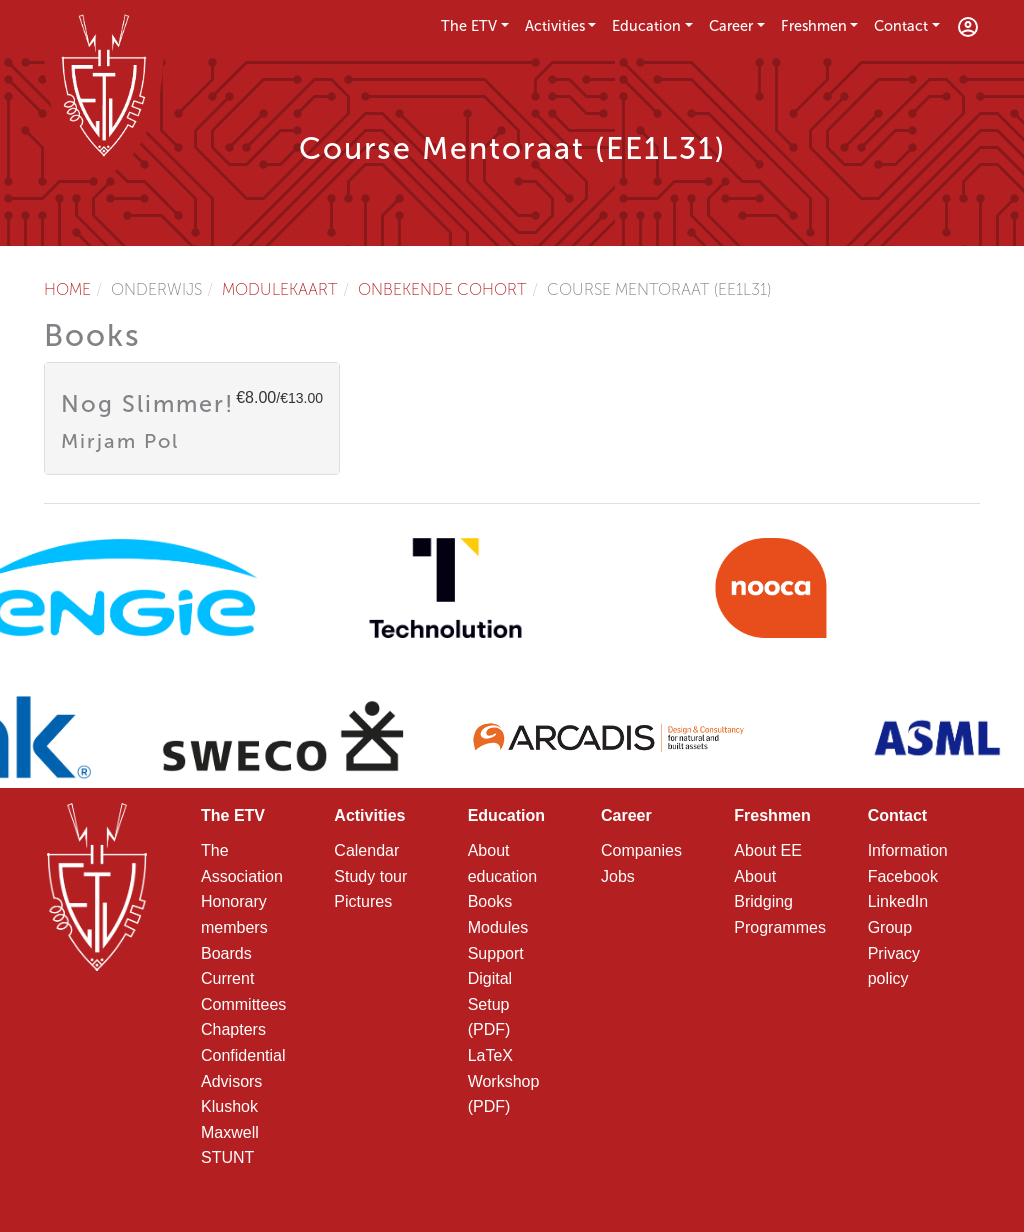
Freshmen (814, 26)
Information (908, 850)
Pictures (363, 901)
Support (496, 953)
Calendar (366, 850)
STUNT (227, 1157)
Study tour (370, 876)
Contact (901, 26)
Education (646, 26)
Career (731, 26)
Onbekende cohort (442, 289)
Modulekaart (280, 289)
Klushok (229, 1106)
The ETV (469, 26)
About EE (768, 850)
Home (67, 289)
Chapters (233, 1029)
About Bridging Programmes (780, 902)
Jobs (618, 876)
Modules (498, 927)
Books (490, 901)
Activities (555, 26)
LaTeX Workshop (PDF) (504, 1081)
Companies (641, 850)
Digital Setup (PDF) (490, 1004)
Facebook (903, 876)
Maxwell (230, 1132)
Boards (226, 953)
